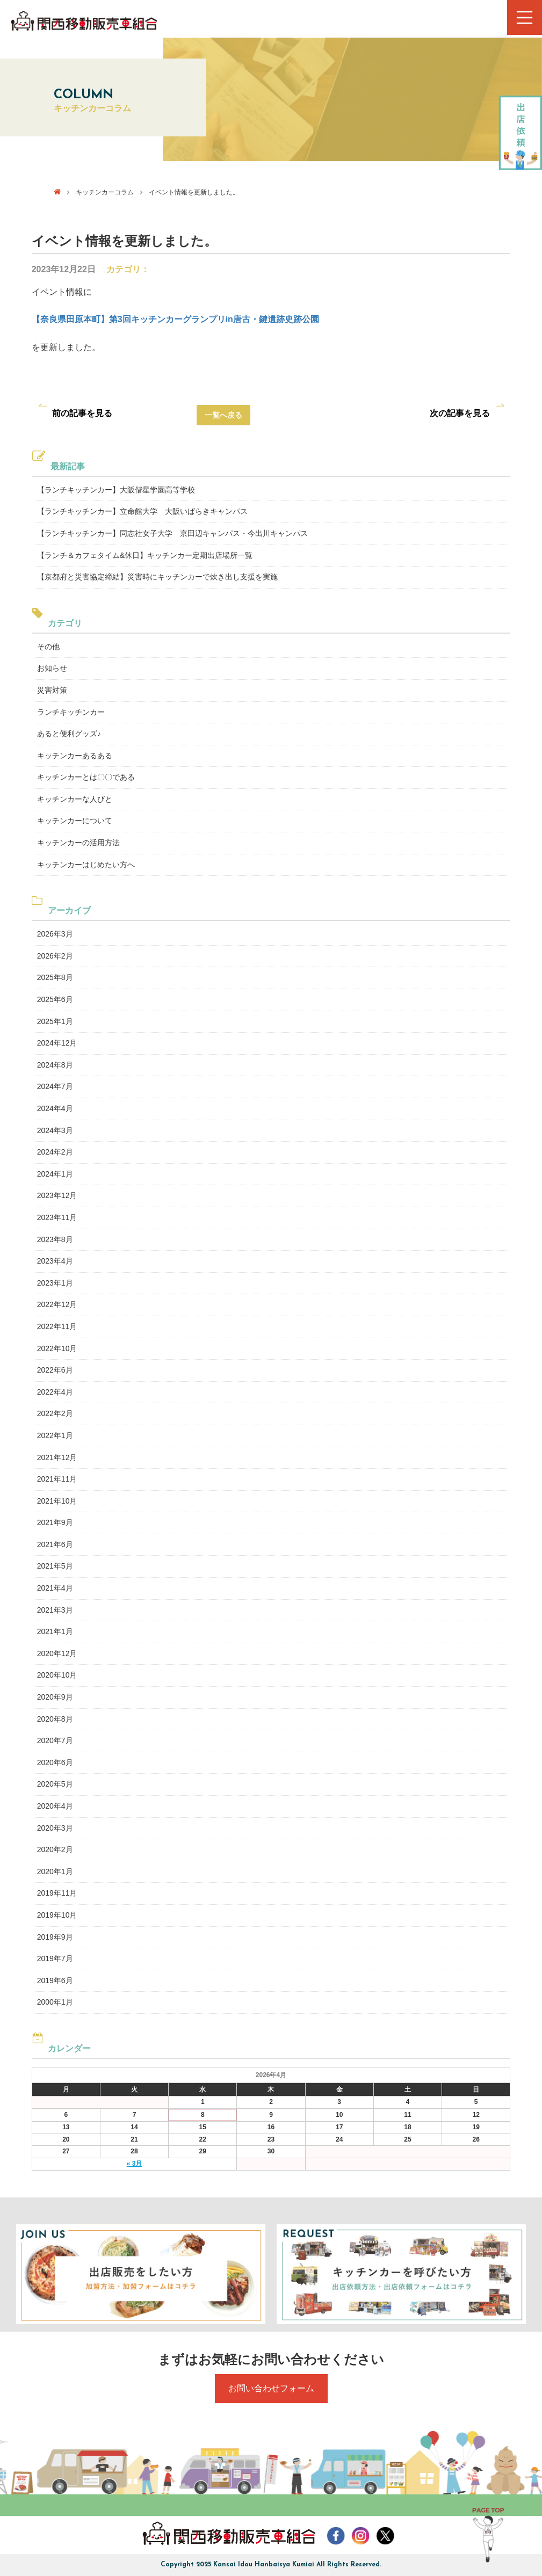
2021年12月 (57, 1457)
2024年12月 (57, 1043)
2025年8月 (55, 977)
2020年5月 (55, 1784)
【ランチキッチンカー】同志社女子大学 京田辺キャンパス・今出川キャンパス (172, 533)
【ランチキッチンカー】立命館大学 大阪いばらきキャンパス (142, 511)
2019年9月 (55, 1937)
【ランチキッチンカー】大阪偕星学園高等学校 (116, 489)
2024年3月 (55, 1130)
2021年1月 (55, 1631)
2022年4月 (55, 1392)
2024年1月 (55, 1174)
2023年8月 (55, 1239)
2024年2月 (55, 1152)
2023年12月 (57, 1195)
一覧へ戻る (223, 415)
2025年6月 (55, 999)
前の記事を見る (82, 413)
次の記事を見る (460, 413)
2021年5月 (55, 1566)
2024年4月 (55, 1108)
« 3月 (134, 2163)
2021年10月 (57, 1501)
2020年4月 (55, 1806)
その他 (48, 646)
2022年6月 (55, 1370)
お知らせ (52, 668)
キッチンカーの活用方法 (78, 842)
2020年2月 (55, 1849)
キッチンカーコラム (105, 192)
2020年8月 (55, 1719)
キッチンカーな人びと (74, 799)
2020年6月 (55, 1762)
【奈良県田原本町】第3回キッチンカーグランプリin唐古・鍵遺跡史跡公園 (175, 319)
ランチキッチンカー (71, 712)
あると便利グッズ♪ (69, 733)
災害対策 (52, 690)
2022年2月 (55, 1413)
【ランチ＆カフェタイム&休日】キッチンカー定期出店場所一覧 (144, 555)
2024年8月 (55, 1065)
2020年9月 (55, 1697)
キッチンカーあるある (74, 755)
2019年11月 (57, 1893)
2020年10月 (57, 1675)
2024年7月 (55, 1086)
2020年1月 (55, 1871)
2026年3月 (55, 934)
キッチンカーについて (74, 820)
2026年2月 (55, 956)
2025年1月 (55, 1021)
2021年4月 (55, 1588)
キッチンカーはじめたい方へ (86, 864)
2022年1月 (55, 1435)
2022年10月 (57, 1348)
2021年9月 (55, 1522)
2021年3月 (55, 1610)
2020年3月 (55, 1828)
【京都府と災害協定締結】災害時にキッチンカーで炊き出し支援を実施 (157, 576)
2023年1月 (55, 1283)
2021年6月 (55, 1544)
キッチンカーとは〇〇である (86, 777)
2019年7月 (55, 1958)
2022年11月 (57, 1326)
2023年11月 (57, 1217)
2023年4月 (55, 1261)
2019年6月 (55, 1980)
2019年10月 (57, 1915)
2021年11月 (57, 1479)
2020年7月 (55, 1740)
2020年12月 (57, 1653)
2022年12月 (57, 1304)
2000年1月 (55, 2002)
